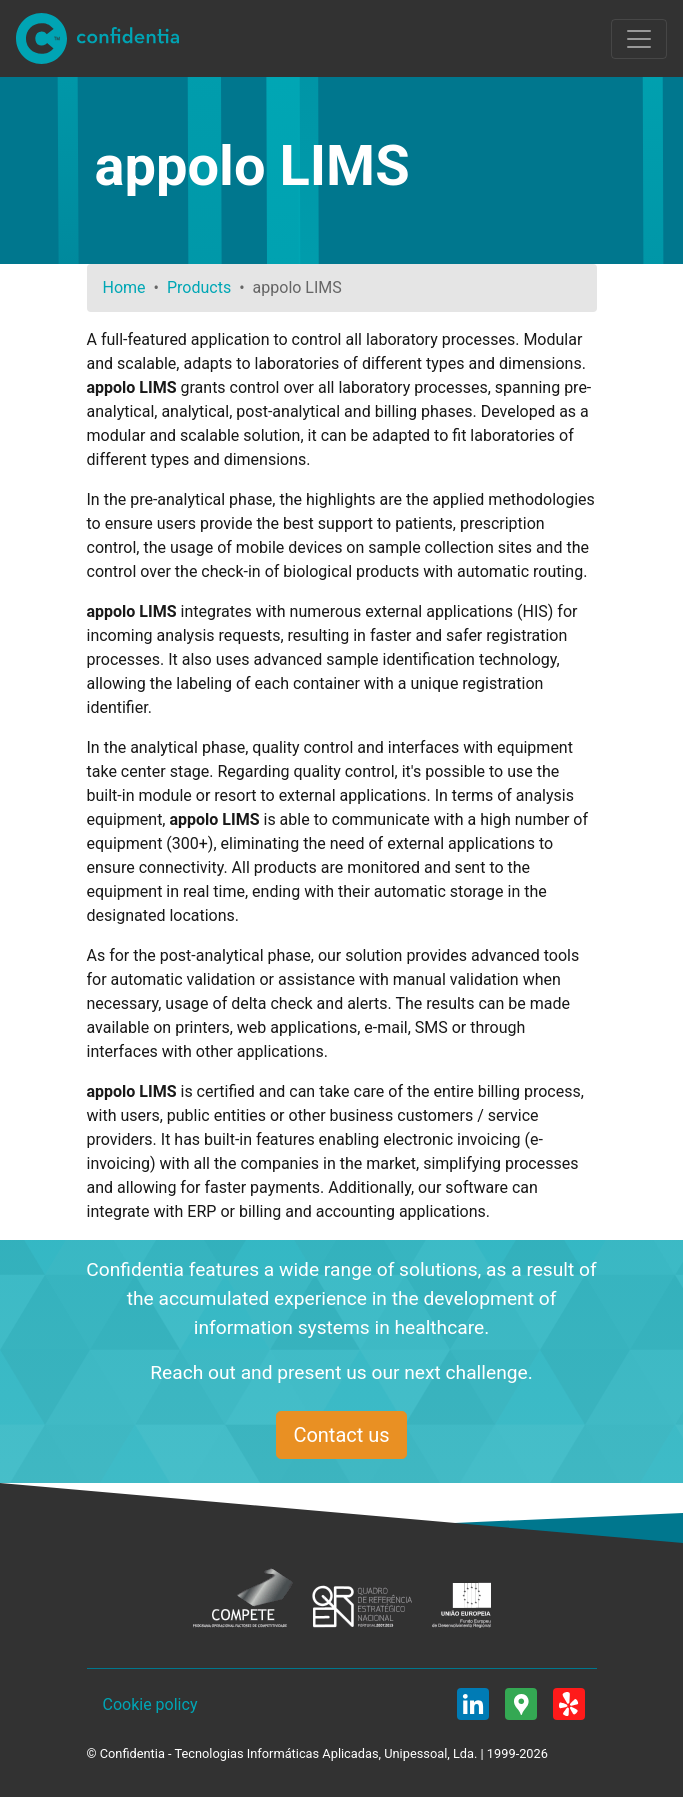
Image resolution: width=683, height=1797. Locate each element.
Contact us (341, 1435)
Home (124, 287)
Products (199, 287)
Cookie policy (150, 1704)
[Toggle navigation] (639, 39)
